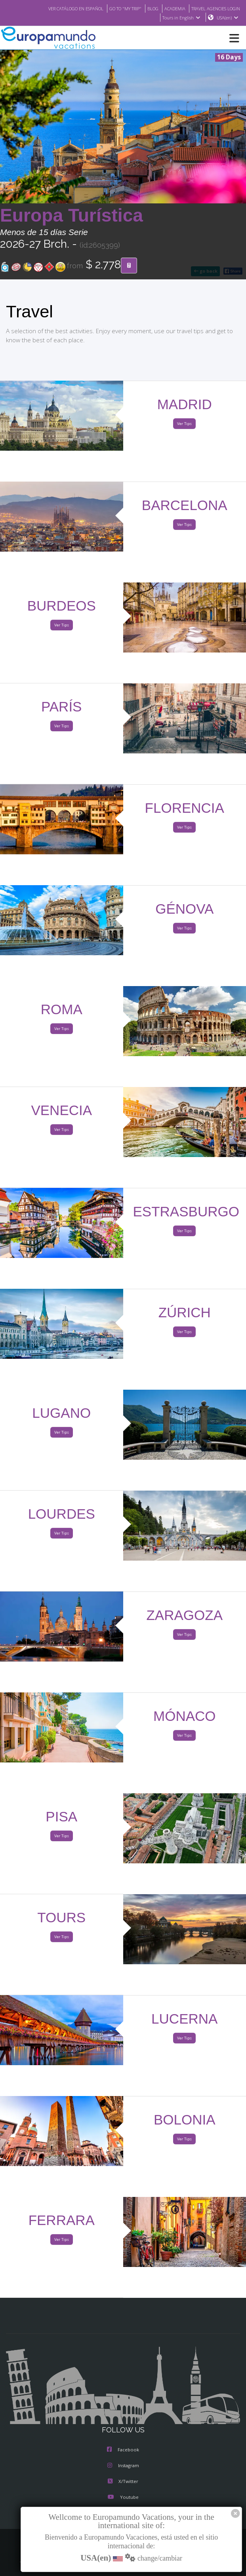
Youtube (123, 2497)
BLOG (145, 8)
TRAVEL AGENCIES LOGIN (212, 8)
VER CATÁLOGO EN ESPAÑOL (60, 8)
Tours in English (180, 17)
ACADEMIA (167, 8)
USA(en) (227, 17)
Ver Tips (184, 424)
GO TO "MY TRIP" (115, 8)
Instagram (123, 2466)
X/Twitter (123, 2481)
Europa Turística (71, 215)
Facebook (123, 2450)
